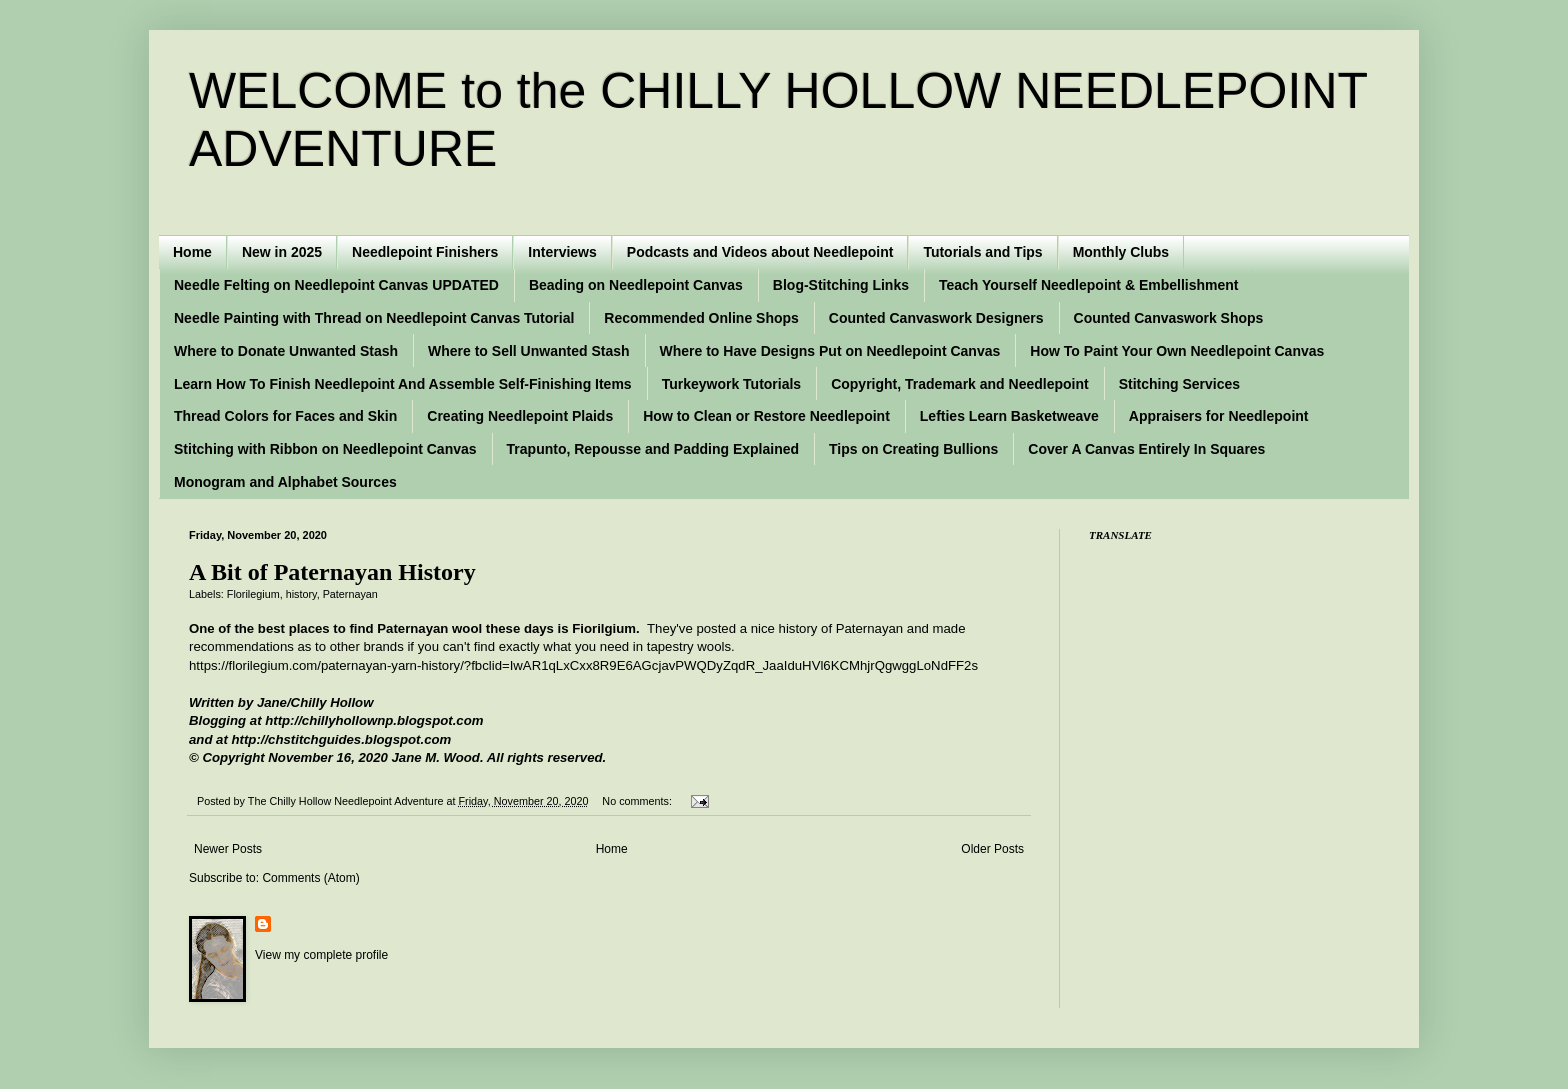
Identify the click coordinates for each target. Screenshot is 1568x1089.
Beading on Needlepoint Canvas (636, 285)
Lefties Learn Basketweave (1009, 416)
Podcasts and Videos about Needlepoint (760, 252)
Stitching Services (1179, 384)
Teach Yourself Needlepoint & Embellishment (1089, 285)
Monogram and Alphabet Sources (285, 482)
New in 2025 (282, 252)
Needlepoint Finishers (425, 252)
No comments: (638, 801)
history (301, 594)
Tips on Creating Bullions (913, 449)
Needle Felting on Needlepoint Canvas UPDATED (336, 285)
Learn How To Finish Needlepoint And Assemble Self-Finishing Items (403, 384)
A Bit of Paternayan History (332, 572)
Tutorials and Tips (982, 252)
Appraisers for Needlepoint (1219, 416)
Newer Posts (228, 849)
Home (192, 252)
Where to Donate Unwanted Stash (286, 351)
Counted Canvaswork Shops (1169, 318)
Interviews (562, 252)
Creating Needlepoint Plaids (520, 416)
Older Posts (992, 849)
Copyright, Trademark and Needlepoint (960, 384)
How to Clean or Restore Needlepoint (766, 416)
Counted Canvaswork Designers (936, 318)
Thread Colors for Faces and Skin (285, 416)
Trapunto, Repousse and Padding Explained (653, 449)
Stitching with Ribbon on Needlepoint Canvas (325, 449)
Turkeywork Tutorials (732, 384)
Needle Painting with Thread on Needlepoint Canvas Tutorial (374, 318)
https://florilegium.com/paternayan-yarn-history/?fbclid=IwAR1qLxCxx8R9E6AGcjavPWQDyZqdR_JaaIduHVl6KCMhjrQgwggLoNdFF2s (583, 665)
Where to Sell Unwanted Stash (528, 351)
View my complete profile (321, 955)
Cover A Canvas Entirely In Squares (1146, 449)
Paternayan (350, 594)
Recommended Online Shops (701, 318)
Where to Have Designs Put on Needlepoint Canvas (830, 351)
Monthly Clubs (1121, 252)
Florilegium (253, 594)
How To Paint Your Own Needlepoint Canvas (1177, 351)
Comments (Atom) (310, 878)
